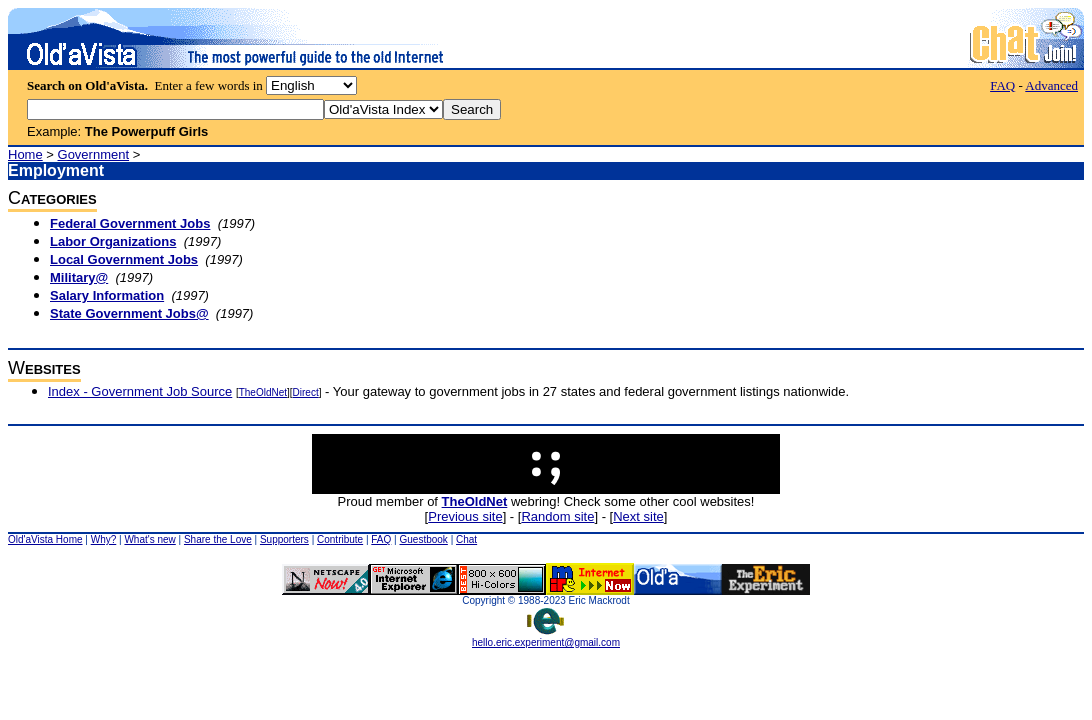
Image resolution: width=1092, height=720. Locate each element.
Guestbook (423, 539)
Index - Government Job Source (140, 391)
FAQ (1002, 85)
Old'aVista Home (45, 539)
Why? (104, 539)
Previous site (465, 516)
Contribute (340, 539)
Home (25, 154)
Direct (306, 392)
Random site (557, 516)
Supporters (284, 539)
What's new (149, 539)
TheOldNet (263, 392)
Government (94, 154)
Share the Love (218, 539)
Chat (466, 539)
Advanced (1051, 85)
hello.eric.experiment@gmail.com (546, 638)
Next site (638, 516)
